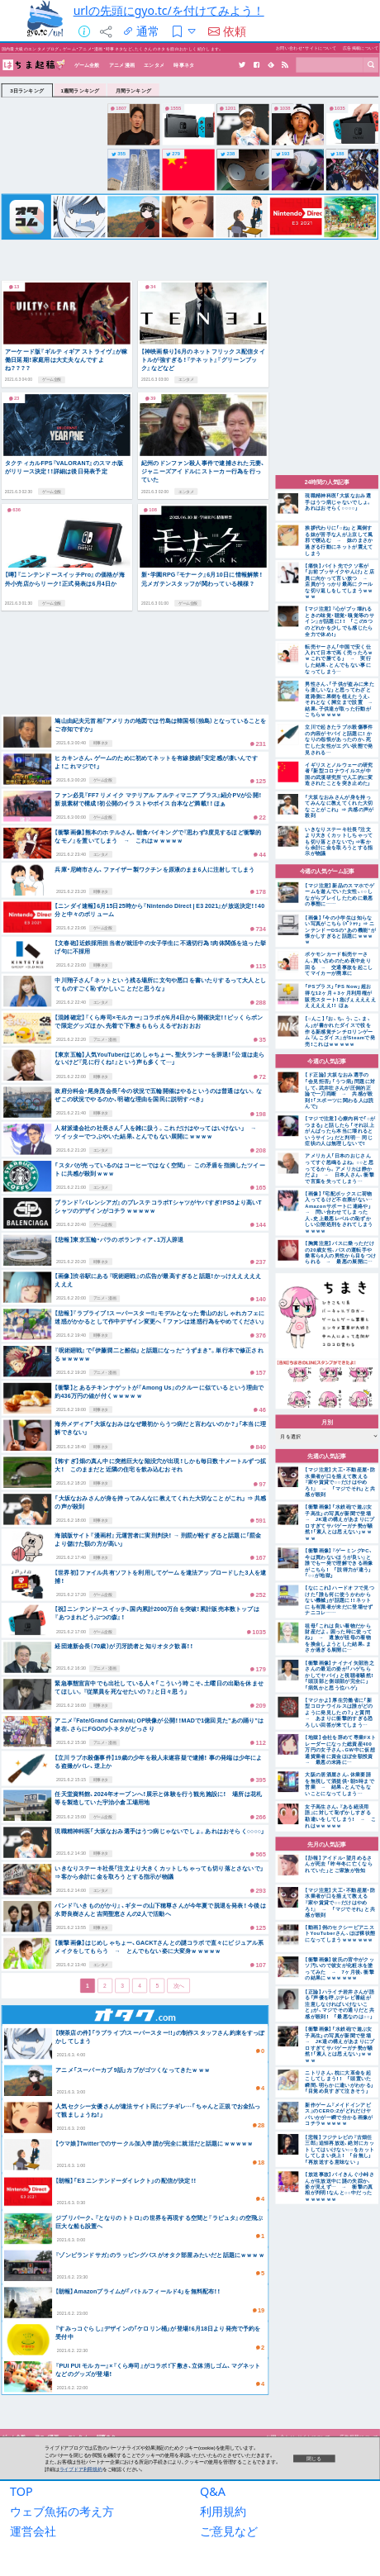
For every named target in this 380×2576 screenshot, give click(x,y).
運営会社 (33, 2536)
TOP (21, 2496)
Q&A (213, 2496)
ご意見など (229, 2536)
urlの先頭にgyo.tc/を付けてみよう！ (169, 10)
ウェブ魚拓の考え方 (62, 2516)
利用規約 (223, 2516)
